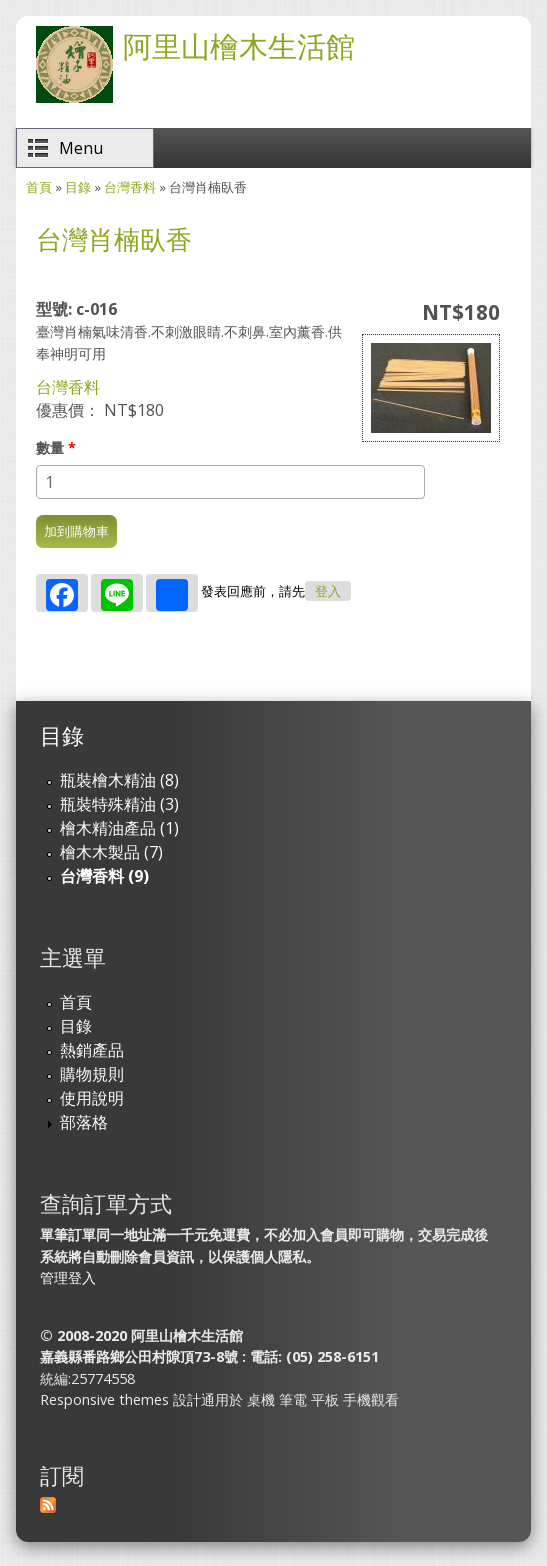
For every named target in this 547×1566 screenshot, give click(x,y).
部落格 (84, 1122)
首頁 (39, 187)
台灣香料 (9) (104, 876)
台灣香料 (130, 187)
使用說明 (92, 1098)
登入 (328, 591)
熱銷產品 (92, 1050)
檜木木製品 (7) (111, 852)
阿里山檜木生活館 (239, 45)
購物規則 (92, 1074)
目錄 (78, 187)
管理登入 (68, 1277)
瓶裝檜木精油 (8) (119, 780)
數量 (56, 447)
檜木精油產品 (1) (119, 828)
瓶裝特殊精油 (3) (119, 804)
